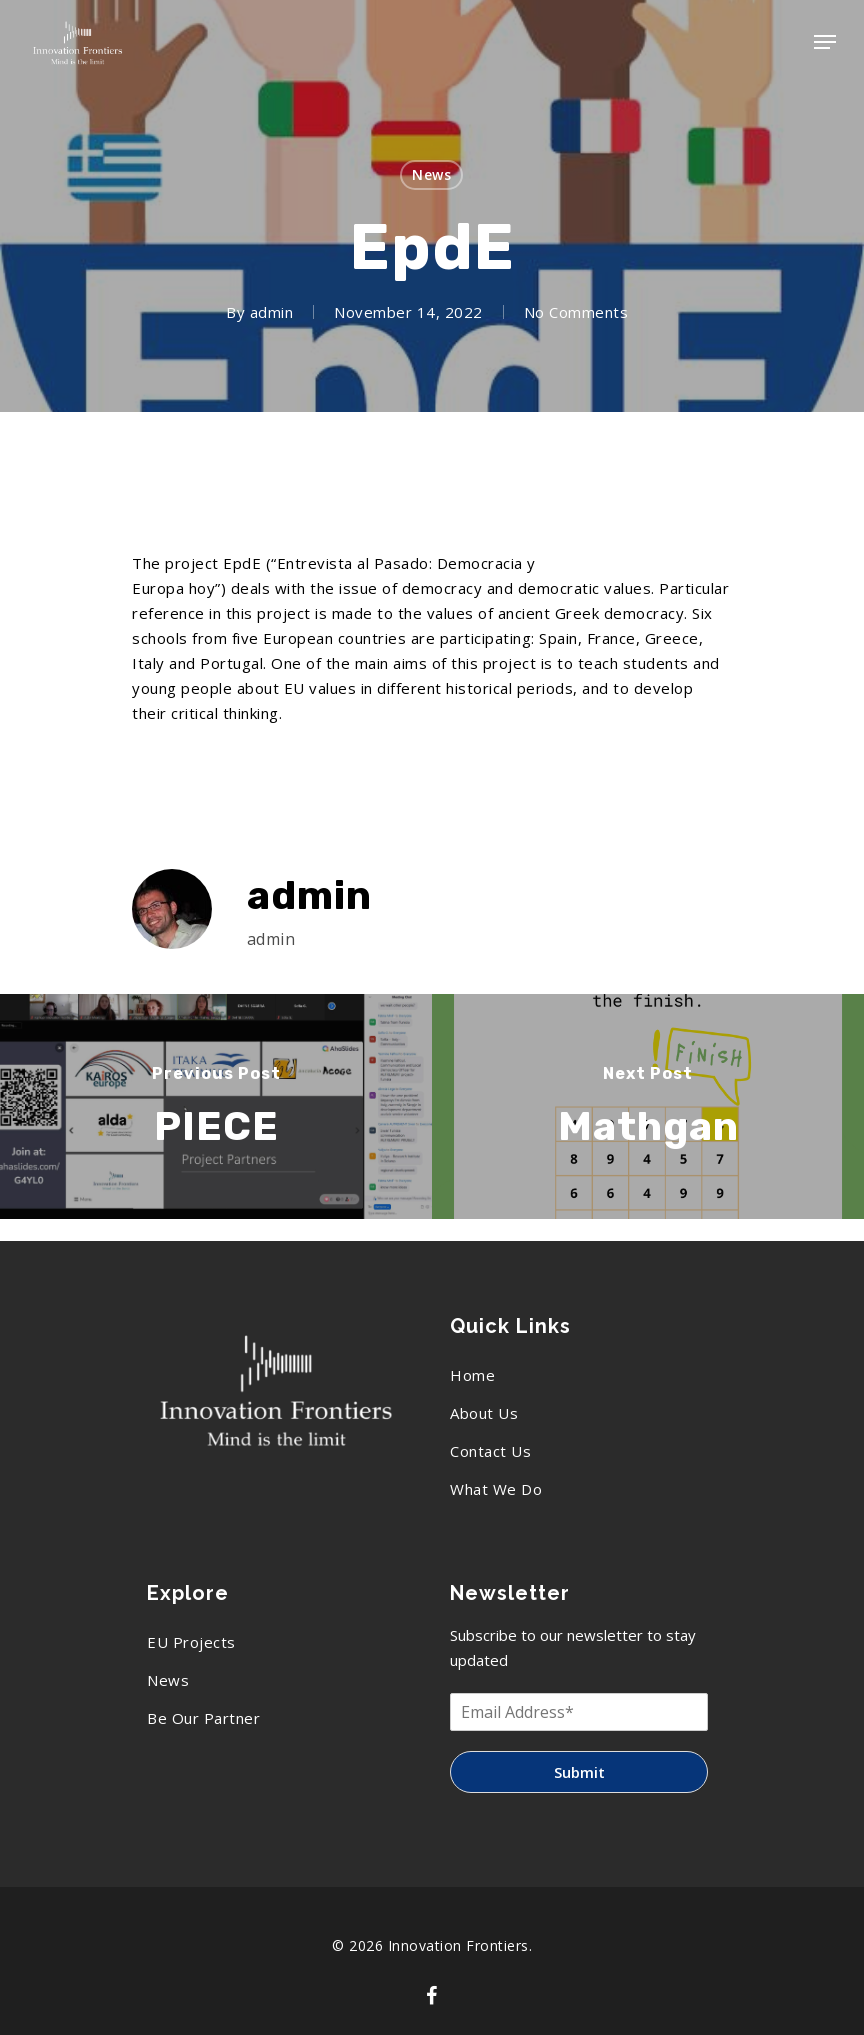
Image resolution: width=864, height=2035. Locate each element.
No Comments (576, 312)
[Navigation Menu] (825, 42)
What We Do (496, 1489)
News (431, 174)
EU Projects (191, 1642)
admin (272, 312)
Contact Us (490, 1451)
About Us (484, 1413)
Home (472, 1375)
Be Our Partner (203, 1718)
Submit (579, 1772)
